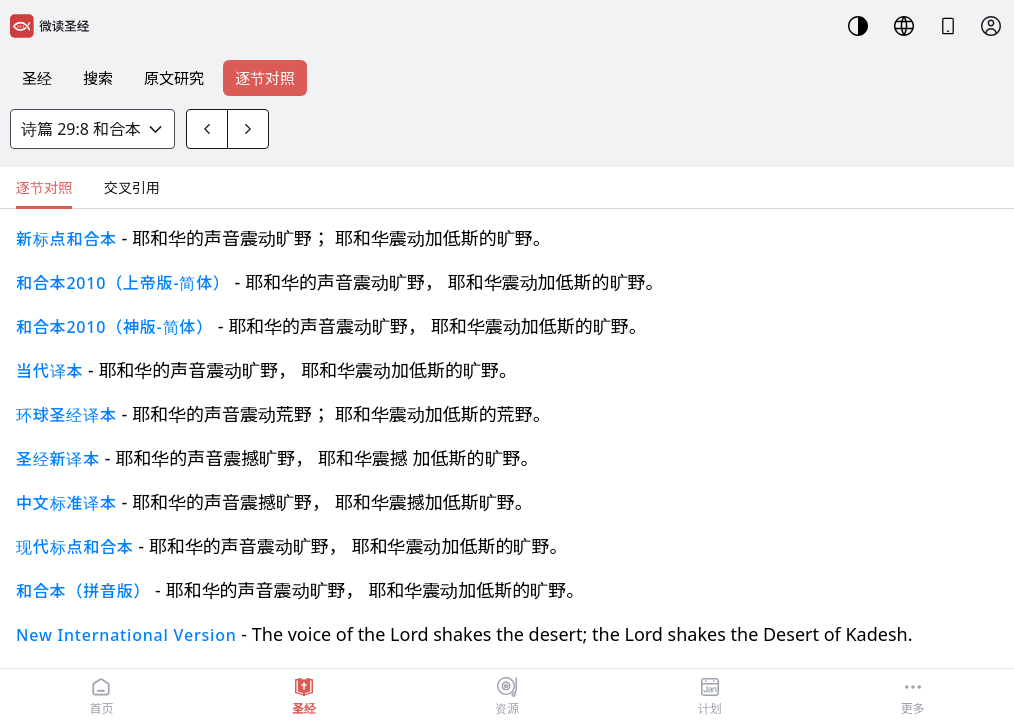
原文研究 (174, 78)
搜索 (98, 78)
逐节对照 (265, 78)
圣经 (37, 78)
